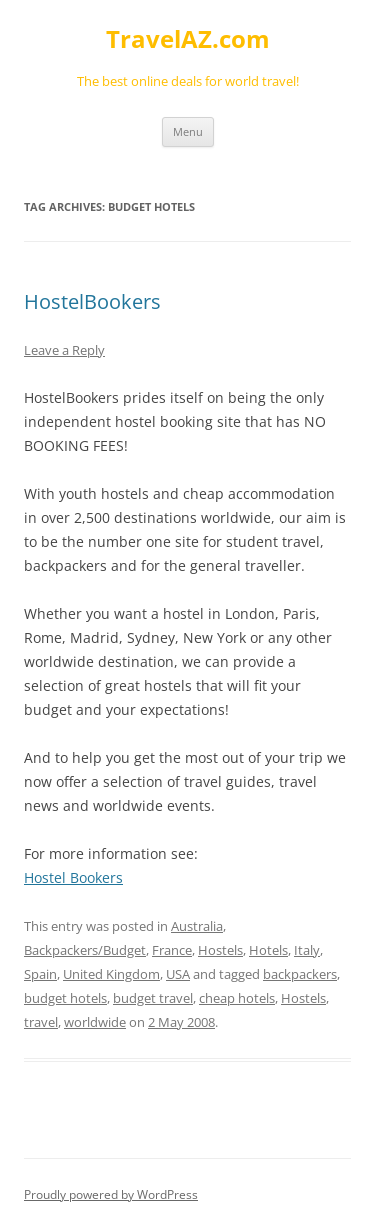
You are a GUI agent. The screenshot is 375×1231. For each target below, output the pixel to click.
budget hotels (65, 998)
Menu (188, 131)
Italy (307, 950)
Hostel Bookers (73, 877)
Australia (197, 926)
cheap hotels (237, 998)
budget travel (153, 998)
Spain (40, 974)
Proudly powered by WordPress (111, 1194)
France (172, 950)
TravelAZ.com (188, 39)
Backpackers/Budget (85, 950)
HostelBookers (92, 301)
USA (178, 974)
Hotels (268, 950)
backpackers (300, 974)
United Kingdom (111, 974)
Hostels (220, 950)
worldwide (95, 1022)
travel (41, 1022)
